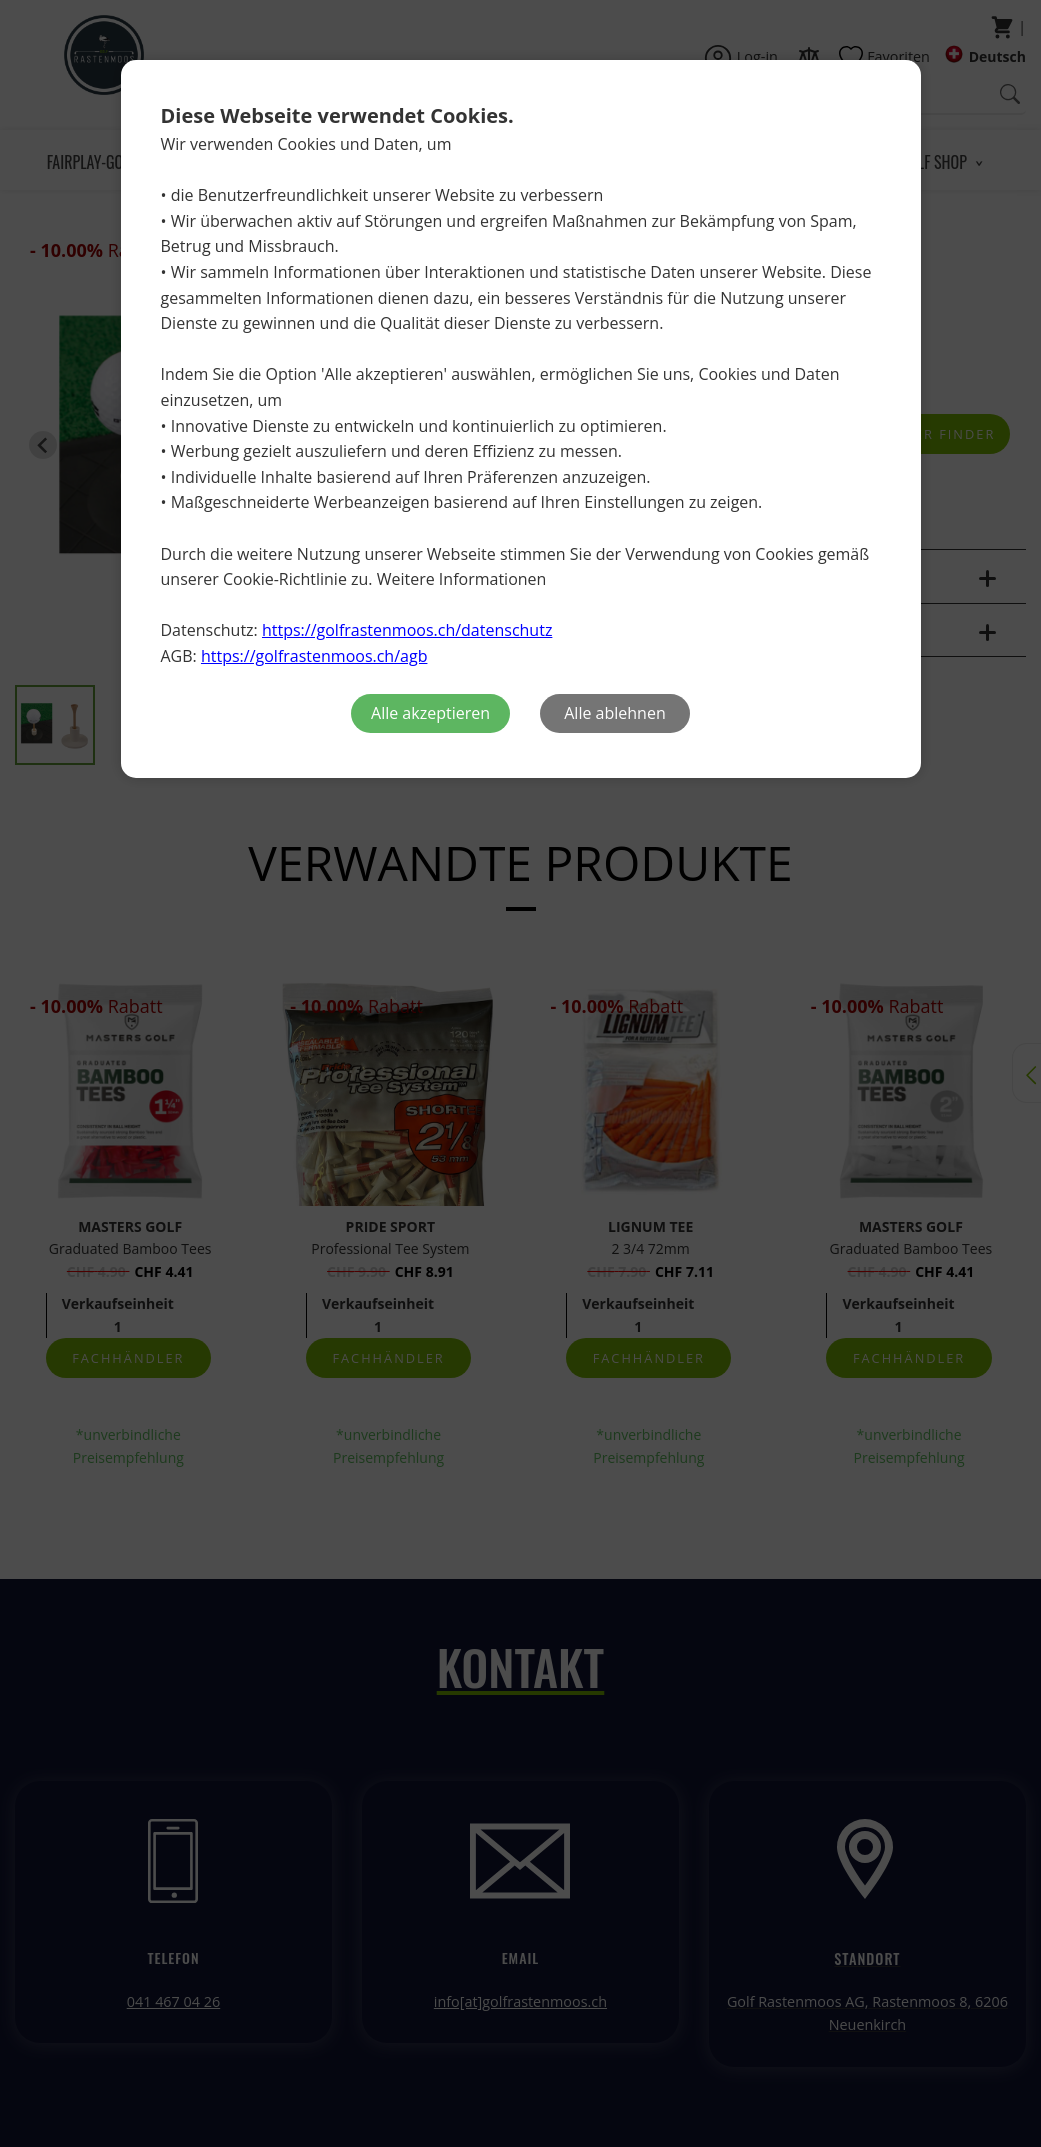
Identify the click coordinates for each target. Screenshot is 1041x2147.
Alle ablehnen (614, 713)
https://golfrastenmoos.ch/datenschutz (407, 630)
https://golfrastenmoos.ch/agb (314, 656)
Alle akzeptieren (430, 713)
